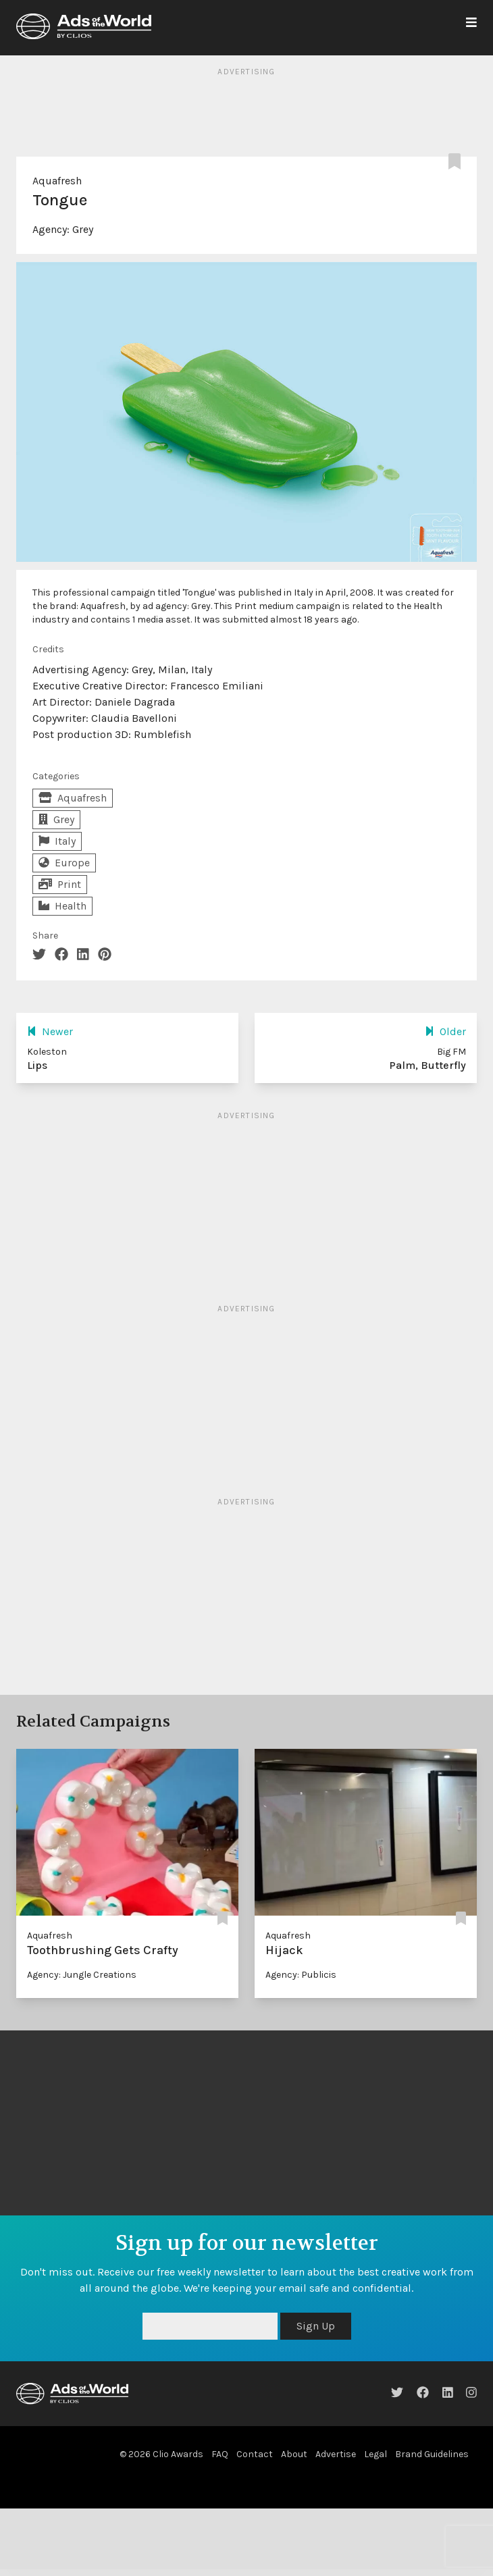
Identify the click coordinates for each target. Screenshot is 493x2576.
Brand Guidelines (432, 2454)
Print (59, 884)
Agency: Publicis (300, 1974)
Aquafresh (57, 180)
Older (445, 1031)
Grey (82, 229)
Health (62, 905)
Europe (64, 862)
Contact (254, 2454)
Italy (57, 841)
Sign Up (315, 2325)
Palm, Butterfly (427, 1065)
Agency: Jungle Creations (81, 1974)
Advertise (335, 2454)
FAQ (219, 2454)
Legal (375, 2454)
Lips (37, 1065)
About (294, 2454)
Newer (50, 1031)
